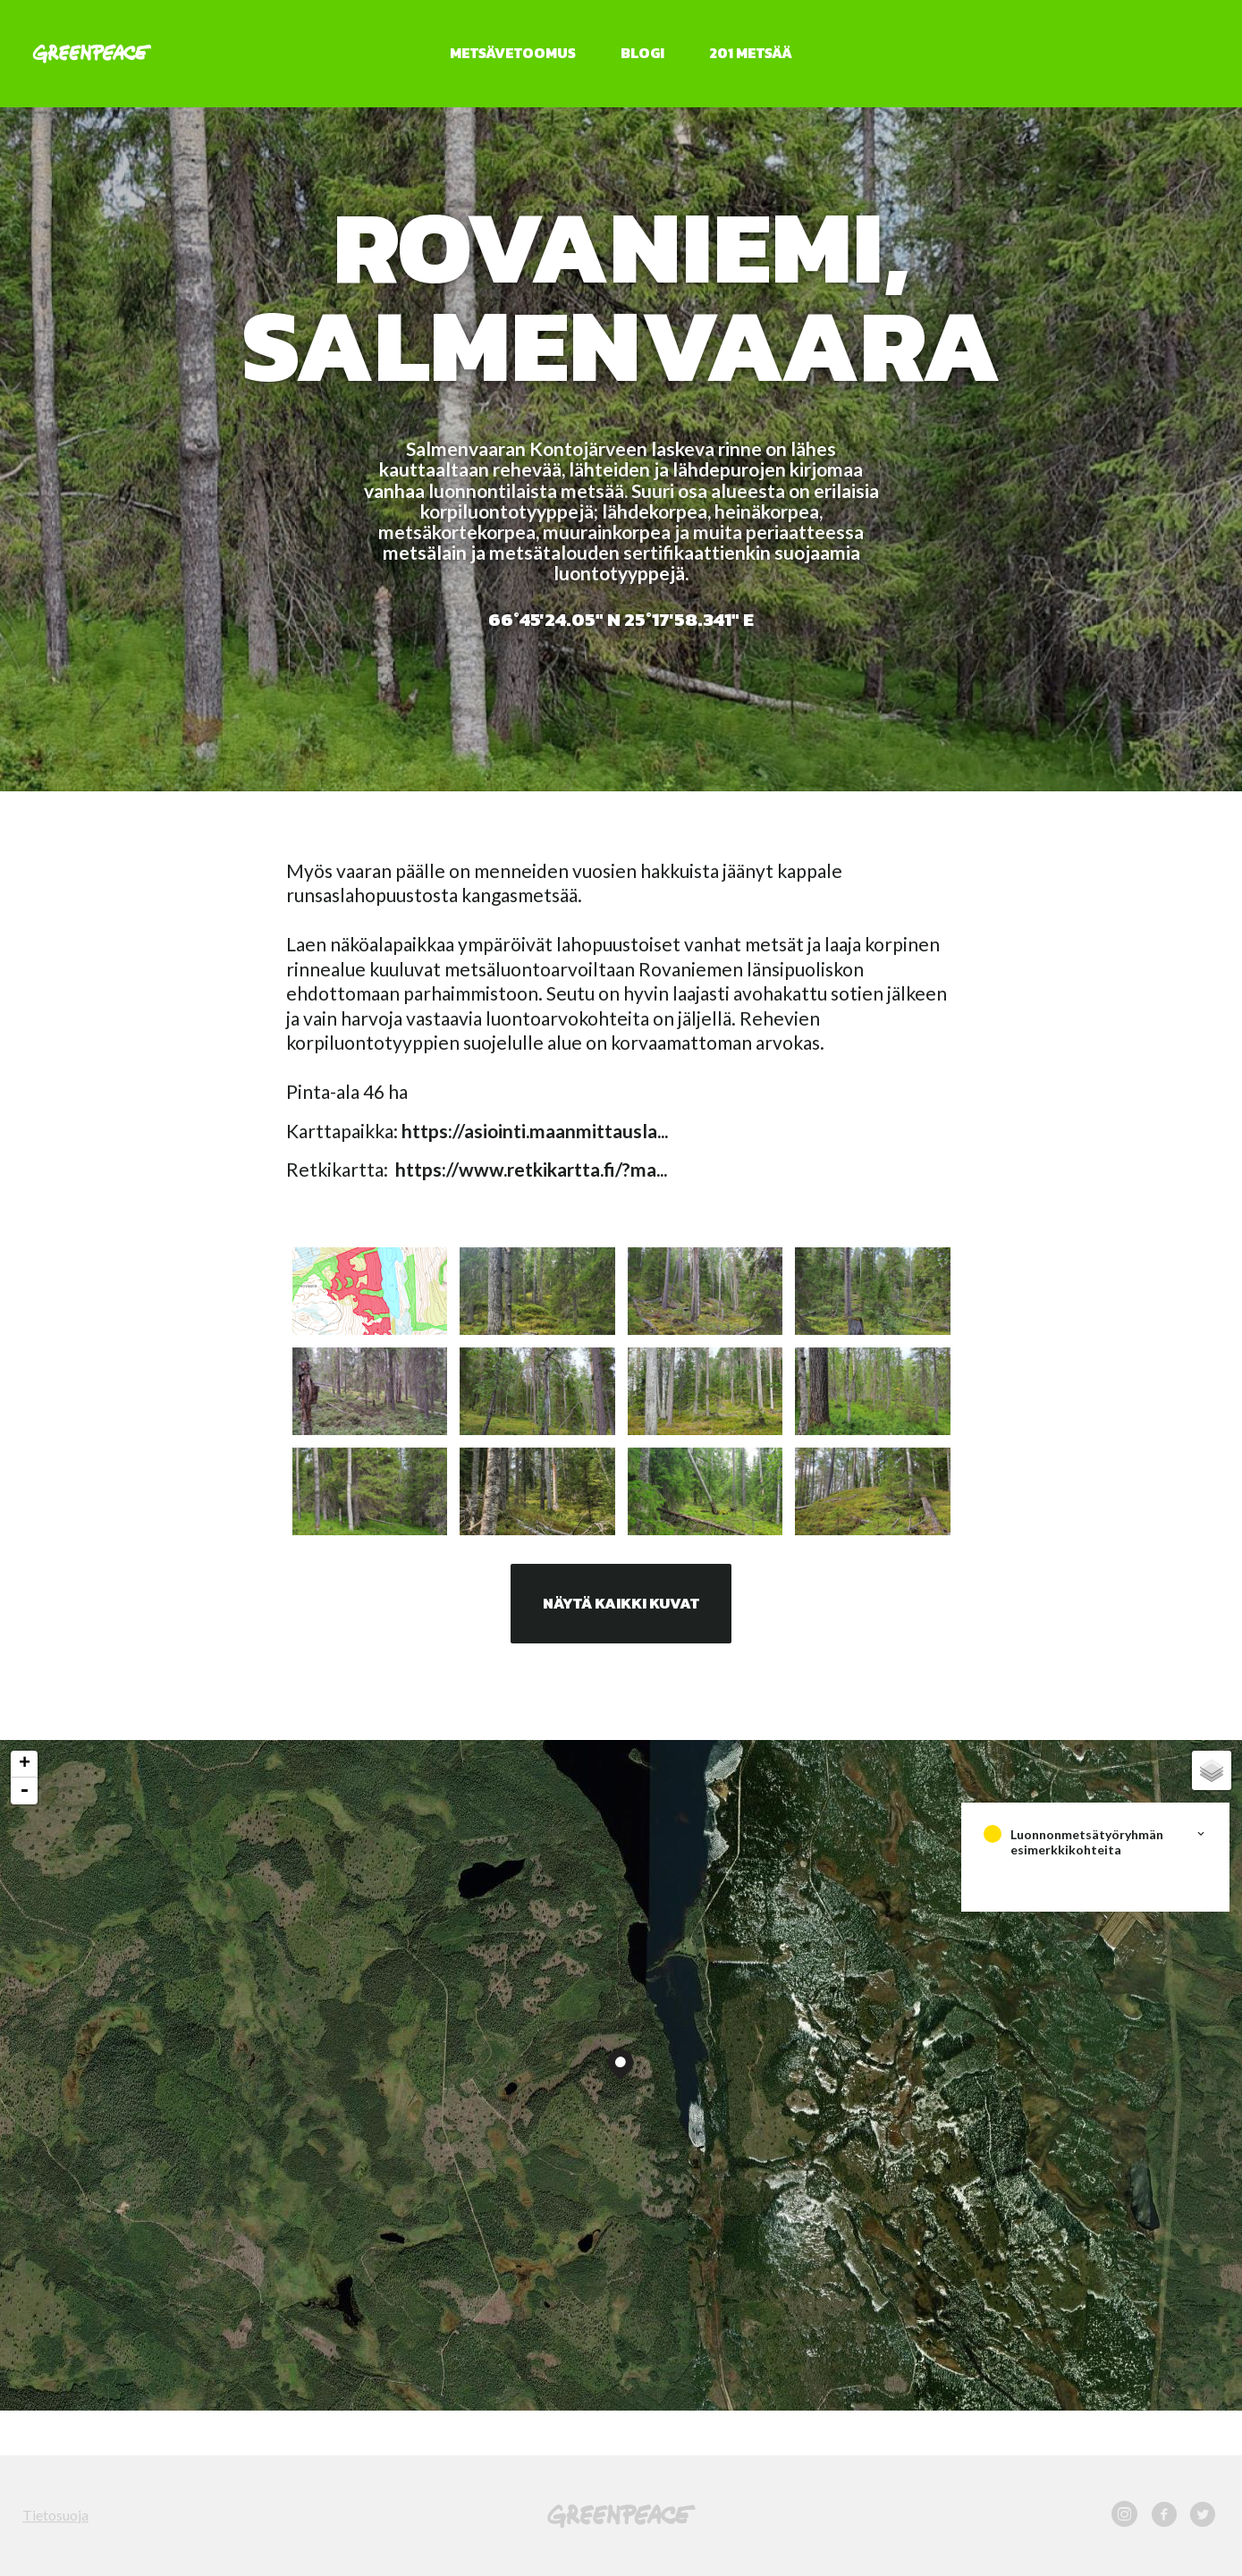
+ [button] (24, 1764)
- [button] (24, 1791)
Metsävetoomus (513, 52)
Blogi (642, 52)
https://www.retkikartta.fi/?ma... (531, 1169)
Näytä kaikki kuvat (621, 1603)
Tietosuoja (55, 2514)
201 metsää (750, 52)
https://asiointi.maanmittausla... (534, 1130)
